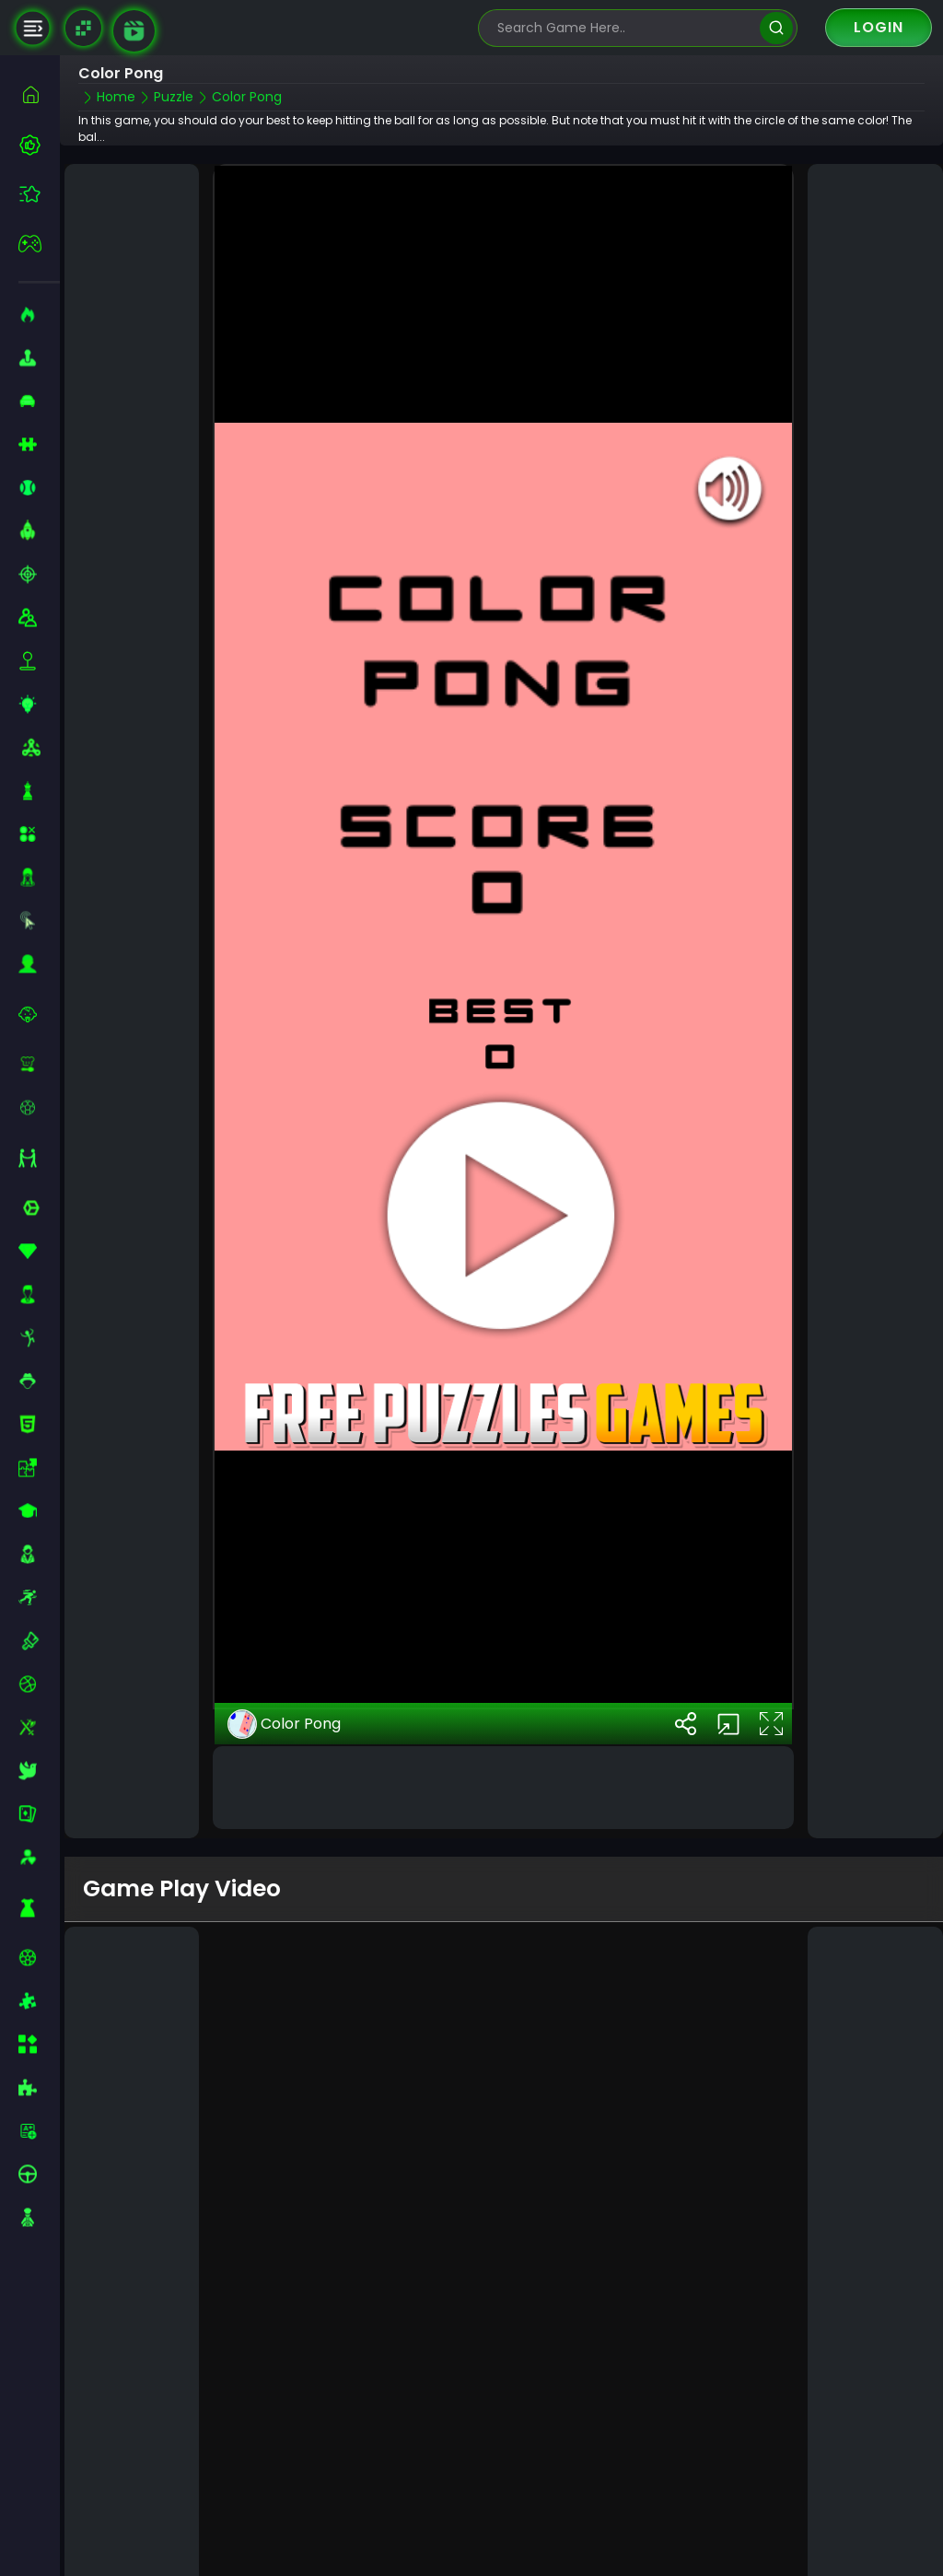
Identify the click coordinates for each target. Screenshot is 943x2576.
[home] (39, 94)
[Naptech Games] (83, 28)
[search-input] (624, 28)
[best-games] (39, 144)
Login (878, 27)
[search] (776, 28)
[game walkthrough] (134, 31)
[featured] (39, 194)
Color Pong (284, 1656)
